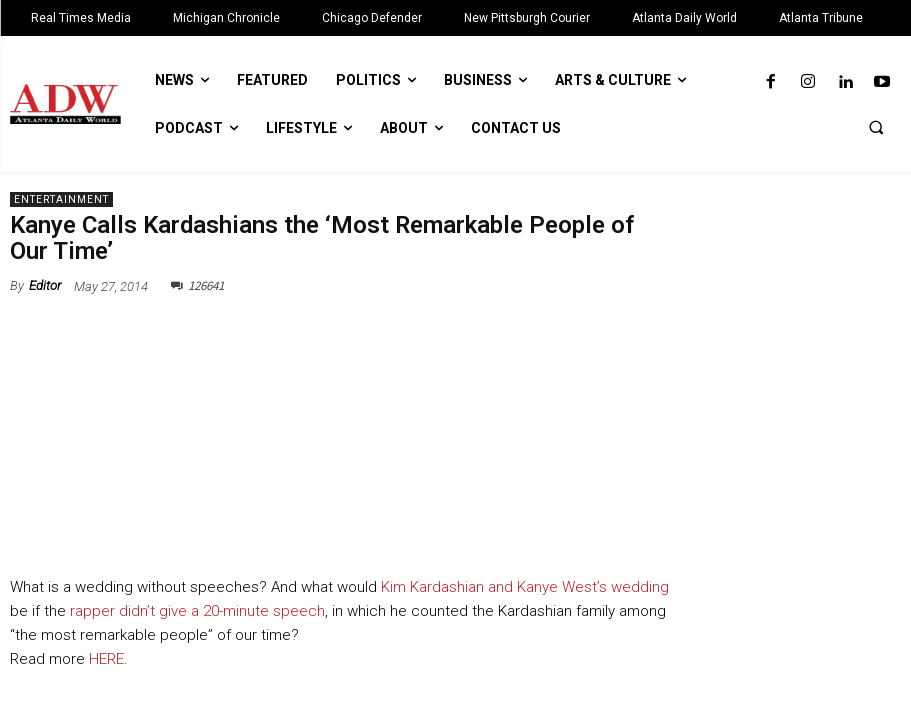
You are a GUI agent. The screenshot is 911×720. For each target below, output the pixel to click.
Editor (45, 285)
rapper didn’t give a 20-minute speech (197, 611)
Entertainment (61, 199)
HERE (104, 659)
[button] (876, 127)
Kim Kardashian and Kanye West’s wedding (525, 587)
